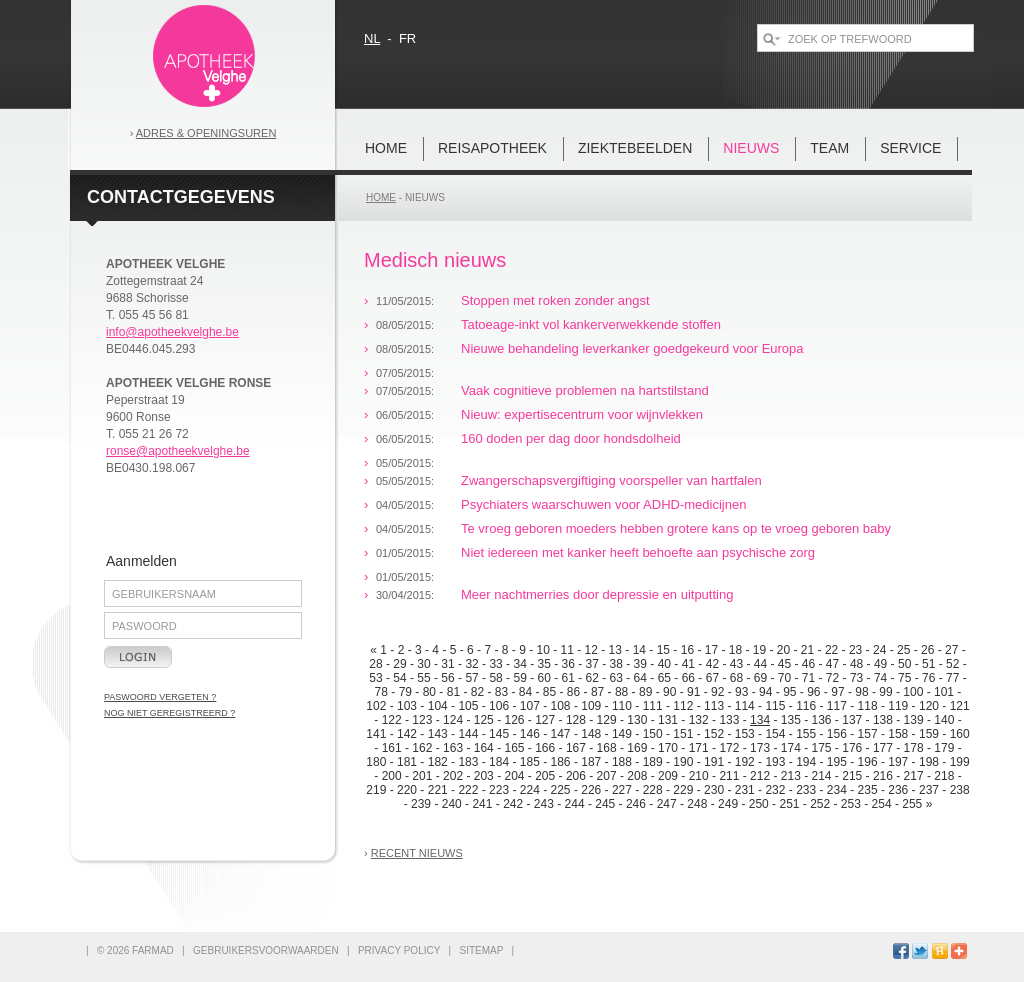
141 (376, 734)
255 (912, 804)
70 (784, 678)
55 (423, 678)
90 (669, 692)
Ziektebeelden (635, 148)
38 (616, 664)
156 (837, 734)
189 (653, 762)
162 (422, 748)
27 (951, 650)
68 (736, 678)
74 (880, 678)
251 (789, 804)
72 (832, 678)
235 (868, 790)
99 (885, 692)
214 (822, 776)
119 (898, 706)
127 (545, 720)
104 (438, 706)
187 (591, 762)
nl (372, 38)
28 (375, 664)
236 (898, 790)
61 (568, 678)
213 (791, 776)
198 (929, 762)
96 (813, 692)
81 (453, 692)
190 (683, 762)
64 (640, 678)
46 (808, 664)
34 (519, 664)
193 (775, 762)
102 (376, 706)
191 (714, 762)
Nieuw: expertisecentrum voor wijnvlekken (582, 414)
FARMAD (153, 950)
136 (822, 720)
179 (944, 748)
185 (530, 762)
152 (714, 734)
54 (399, 678)
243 (544, 804)
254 (882, 804)
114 (745, 706)
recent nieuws (417, 853)
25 (903, 650)
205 (545, 776)
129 (607, 720)
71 (808, 678)
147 (561, 734)
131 (668, 720)
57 (471, 678)
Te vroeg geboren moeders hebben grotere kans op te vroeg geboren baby (676, 528)
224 (530, 790)
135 (791, 720)
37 (592, 664)
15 (663, 650)
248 (697, 804)
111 (653, 706)
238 (960, 790)
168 (607, 748)
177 (883, 748)
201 (422, 776)
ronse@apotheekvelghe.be (178, 451)
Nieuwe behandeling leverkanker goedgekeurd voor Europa (632, 348)
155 (806, 734)
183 (468, 762)
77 (952, 678)
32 (471, 664)
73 (856, 678)
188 (622, 762)
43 (736, 664)
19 (759, 650)
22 (831, 650)
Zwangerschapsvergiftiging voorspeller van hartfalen (611, 480)
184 (499, 762)
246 (636, 804)
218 (944, 776)
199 (960, 762)
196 (868, 762)
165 (514, 748)
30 (423, 664)
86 (573, 692)
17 (711, 650)
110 (622, 706)
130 (637, 720)
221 (438, 790)
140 (944, 720)
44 (760, 664)
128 (576, 720)
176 (852, 748)
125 (484, 720)
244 (575, 804)
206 (576, 776)
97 (837, 692)
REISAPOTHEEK (492, 148)
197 (898, 762)
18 (735, 650)
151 (683, 734)
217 (914, 776)
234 (837, 790)
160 (960, 734)
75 (904, 678)
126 (514, 720)
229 (683, 790)
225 (561, 790)
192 (745, 762)
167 (576, 748)
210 (699, 776)
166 (545, 748)
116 (806, 706)
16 (687, 650)
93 (741, 692)
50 (904, 664)
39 (640, 664)
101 (944, 692)
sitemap (481, 950)
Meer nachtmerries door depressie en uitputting (597, 594)
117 (837, 706)
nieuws (751, 148)
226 (591, 790)
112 (683, 706)
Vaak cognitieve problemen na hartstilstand (585, 390)
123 (422, 720)
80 (429, 692)
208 (637, 776)
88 (621, 692)
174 (791, 748)
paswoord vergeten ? (160, 697)
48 (856, 664)
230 (714, 790)
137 (852, 720)
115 (775, 706)
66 (688, 678)
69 (760, 678)
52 (952, 664)
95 (789, 692)
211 (729, 776)
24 (879, 650)
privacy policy (399, 950)
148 (591, 734)
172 (729, 748)
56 (447, 678)
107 (530, 706)
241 (482, 804)
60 (543, 678)
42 (712, 664)
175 (822, 748)
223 (499, 790)
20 (783, 650)
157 (868, 734)
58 (495, 678)
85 (549, 692)
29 (399, 664)
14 (639, 650)
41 (688, 664)
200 (392, 776)
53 (375, 678)
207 (607, 776)
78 (381, 692)
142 (407, 734)
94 (765, 692)
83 (501, 692)
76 (928, 678)
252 (820, 804)
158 (898, 734)
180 (376, 762)
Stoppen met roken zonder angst (555, 300)
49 (880, 664)
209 (668, 776)
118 (868, 706)
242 (513, 804)
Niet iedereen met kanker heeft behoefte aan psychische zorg (638, 552)
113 (714, 706)
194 (806, 762)
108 (561, 706)
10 (543, 650)
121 (960, 706)
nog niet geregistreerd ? (169, 713)
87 (597, 692)
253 (851, 804)
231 (745, 790)
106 (499, 706)
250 (759, 804)
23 (855, 650)
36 (568, 664)
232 (775, 790)
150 (653, 734)
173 (760, 748)
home (386, 148)
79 (405, 692)
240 (452, 804)
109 (591, 706)
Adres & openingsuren (206, 133)
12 (591, 650)
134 (760, 720)
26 (927, 650)
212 (760, 776)
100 (913, 692)
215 (852, 776)
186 (561, 762)
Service (910, 148)
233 (806, 790)
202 (453, 776)
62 (592, 678)
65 (664, 678)
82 (477, 692)
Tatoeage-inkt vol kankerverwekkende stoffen (591, 324)
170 (668, 748)
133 (729, 720)
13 (615, 650)
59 (519, 678)
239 (421, 804)
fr (407, 38)
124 (453, 720)
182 (438, 762)
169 (637, 748)
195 (837, 762)
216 (883, 776)
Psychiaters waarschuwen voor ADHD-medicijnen (603, 504)
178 (914, 748)
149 (622, 734)
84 (525, 692)
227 (622, 790)
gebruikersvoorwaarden (266, 950)
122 (392, 720)
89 (645, 692)
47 (832, 664)
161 (392, 748)
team (829, 148)
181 (407, 762)
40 (664, 664)
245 (605, 804)
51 (928, 664)
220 (407, 790)
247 (667, 804)
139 (914, 720)
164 (484, 748)
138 (883, 720)
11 (567, 650)
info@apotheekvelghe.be (172, 332)
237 (929, 790)
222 (468, 790)
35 (543, 664)
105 (468, 706)
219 (376, 790)
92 (717, 692)
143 (438, 734)
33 (495, 664)
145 (499, 734)
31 (447, 664)
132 (699, 720)
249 (728, 804)
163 (453, 748)
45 (784, 664)
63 (616, 678)
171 (699, 748)
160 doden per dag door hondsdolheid (571, 438)
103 (407, 706)
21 (807, 650)
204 (514, 776)
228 (653, 790)
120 (929, 706)
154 (775, 734)
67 (712, 678)
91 (693, 692)
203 (484, 776)
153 (745, 734)
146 (530, 734)
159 (929, 734)
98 (861, 692)
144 (468, 734)
